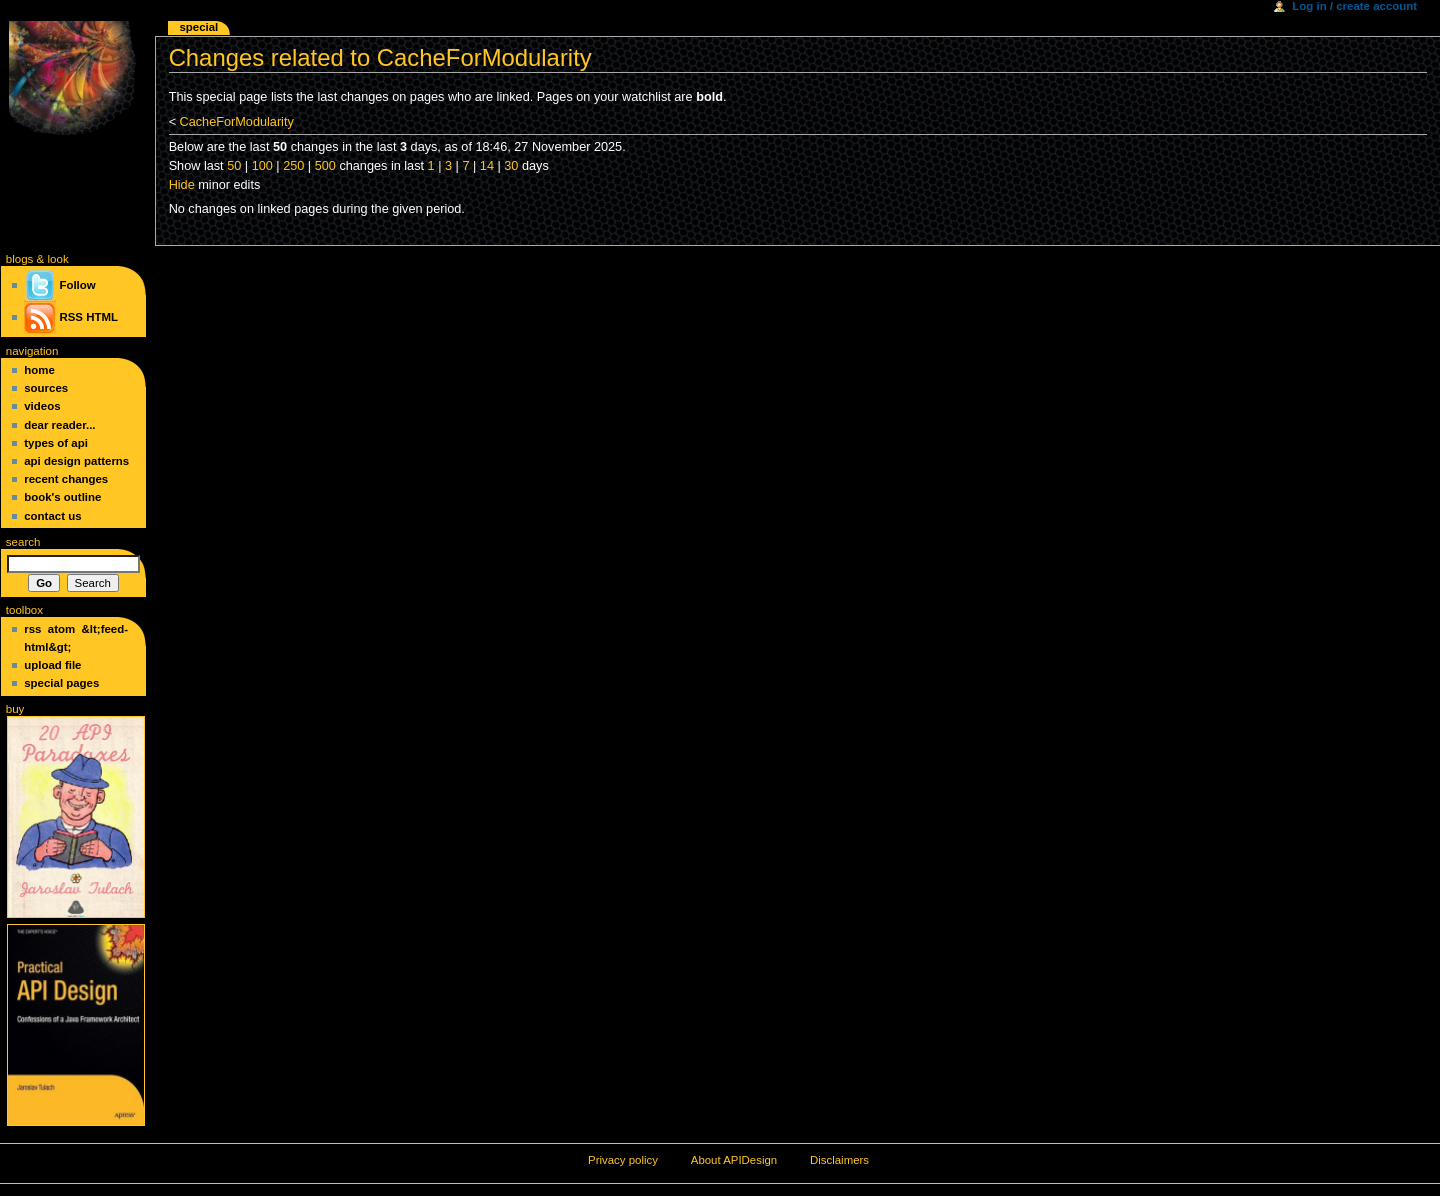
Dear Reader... (59, 425)
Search (23, 542)
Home (39, 370)
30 (511, 166)
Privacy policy (623, 1160)
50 (234, 166)
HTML (102, 317)
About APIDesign (734, 1160)
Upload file (52, 665)
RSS (71, 317)
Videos (42, 406)
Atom (61, 629)
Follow (59, 285)
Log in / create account (1354, 6)
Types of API (56, 443)
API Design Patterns (76, 461)
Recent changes (66, 479)
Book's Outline (62, 497)
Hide (182, 185)
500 (325, 166)
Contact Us (52, 516)
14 (487, 166)
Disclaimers (839, 1160)
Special (198, 27)
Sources (46, 388)
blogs (20, 259)
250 (293, 166)
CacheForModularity (237, 122)
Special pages (61, 683)
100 (262, 166)
